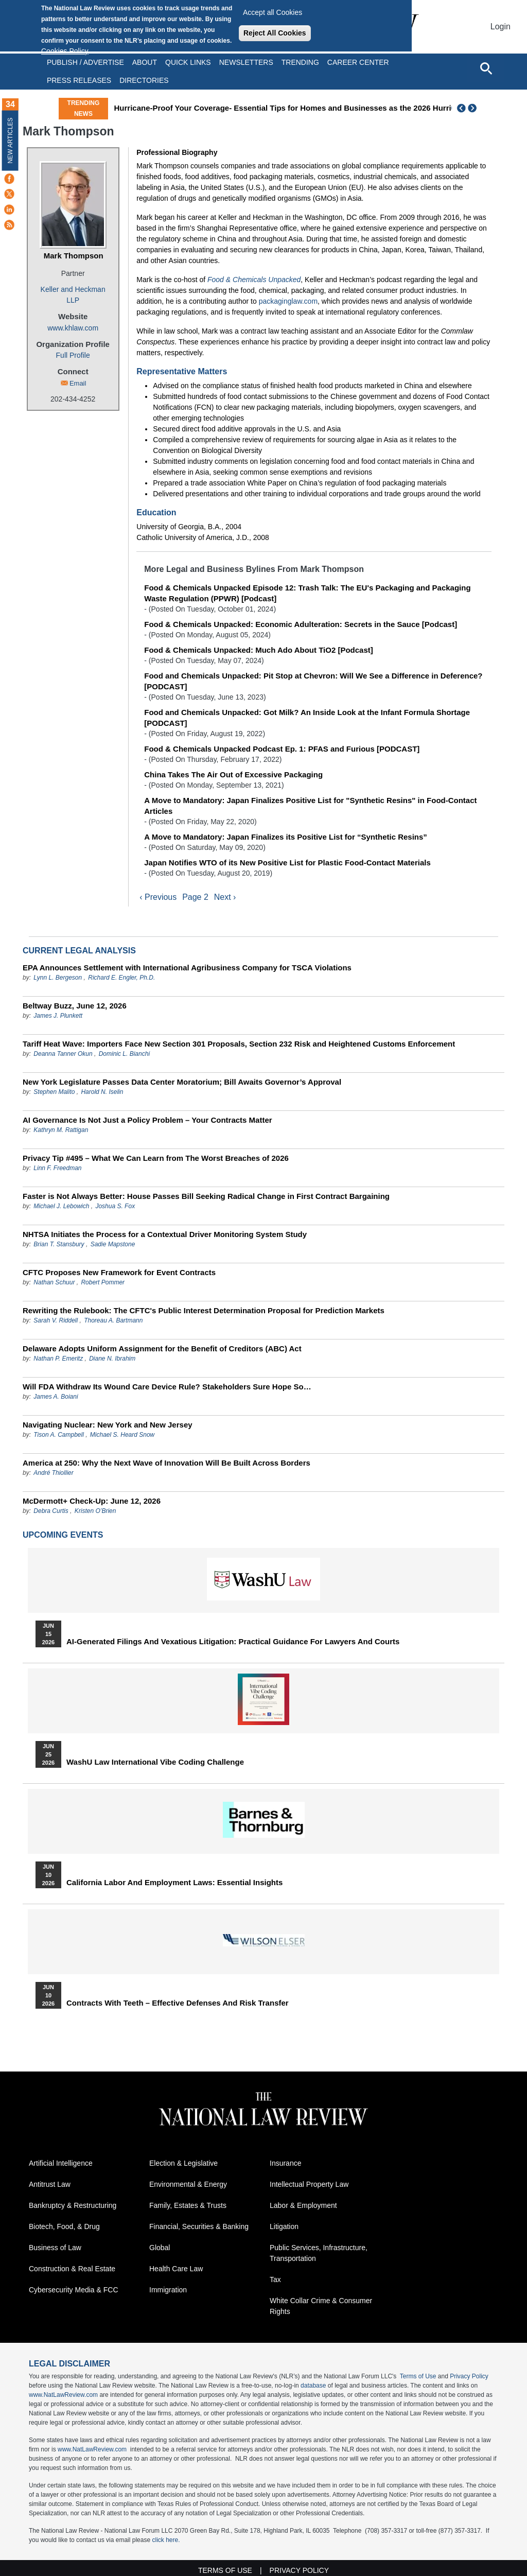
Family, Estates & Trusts (187, 2205)
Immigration (168, 2290)
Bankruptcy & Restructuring (72, 2205)
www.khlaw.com (72, 328)
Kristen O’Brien (95, 1511)
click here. (166, 2540)
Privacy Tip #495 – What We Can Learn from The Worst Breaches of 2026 (156, 1158)
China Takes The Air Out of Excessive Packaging (233, 774)
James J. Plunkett (57, 1015)
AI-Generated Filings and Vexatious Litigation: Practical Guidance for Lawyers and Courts (232, 1642)
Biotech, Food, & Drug (64, 2226)
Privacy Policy (469, 2376)
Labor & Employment (303, 2205)
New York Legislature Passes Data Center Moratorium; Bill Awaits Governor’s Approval (182, 1081)
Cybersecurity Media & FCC (73, 2290)
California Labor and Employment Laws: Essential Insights (174, 1882)
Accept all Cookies (272, 12)
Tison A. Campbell (58, 1434)
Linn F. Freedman (57, 1168)
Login (500, 26)
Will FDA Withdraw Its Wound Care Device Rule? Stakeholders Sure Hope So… (167, 1386)
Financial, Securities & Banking (199, 2226)
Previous (461, 108)
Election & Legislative (183, 2163)
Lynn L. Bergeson (57, 977)
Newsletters (246, 62)
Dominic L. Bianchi (124, 1053)
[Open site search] (485, 68)
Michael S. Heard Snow (122, 1434)
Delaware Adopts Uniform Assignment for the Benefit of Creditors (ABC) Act (162, 1348)
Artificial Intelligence (61, 2163)
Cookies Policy (65, 51)
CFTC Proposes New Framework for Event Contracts (119, 1272)
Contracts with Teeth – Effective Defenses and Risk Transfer (177, 2003)
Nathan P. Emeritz (58, 1358)
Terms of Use (418, 2376)
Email (77, 383)
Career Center (358, 62)
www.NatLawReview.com (63, 2394)
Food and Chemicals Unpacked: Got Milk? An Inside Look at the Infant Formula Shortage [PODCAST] (307, 717)
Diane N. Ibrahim (112, 1358)
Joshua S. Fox (115, 1206)
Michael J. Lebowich (61, 1206)
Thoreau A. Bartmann (113, 1320)
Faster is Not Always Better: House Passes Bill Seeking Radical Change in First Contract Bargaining (206, 1196)
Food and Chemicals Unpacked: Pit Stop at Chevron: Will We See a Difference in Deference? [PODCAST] (313, 681)
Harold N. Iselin (102, 1091)
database (313, 2385)
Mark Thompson (73, 255)
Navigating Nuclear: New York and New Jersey (107, 1424)
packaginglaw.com (288, 301)
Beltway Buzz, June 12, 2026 (75, 1005)
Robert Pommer (103, 1282)
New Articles (10, 140)
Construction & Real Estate (72, 2269)
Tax (275, 2279)
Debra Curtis (50, 1511)
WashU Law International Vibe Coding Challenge (155, 1762)
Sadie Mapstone (113, 1244)
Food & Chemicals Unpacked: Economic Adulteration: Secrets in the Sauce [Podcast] (300, 624)
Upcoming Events (63, 1534)
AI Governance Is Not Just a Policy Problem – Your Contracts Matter (147, 1120)
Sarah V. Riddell (55, 1320)
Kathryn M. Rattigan (60, 1130)
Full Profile (73, 355)
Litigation (284, 2226)
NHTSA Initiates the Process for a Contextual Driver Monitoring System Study (165, 1234)
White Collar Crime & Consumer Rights (321, 2306)
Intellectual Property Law (309, 2184)
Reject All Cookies (274, 33)
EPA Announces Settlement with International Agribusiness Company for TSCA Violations (187, 967)
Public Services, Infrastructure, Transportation (318, 2252)
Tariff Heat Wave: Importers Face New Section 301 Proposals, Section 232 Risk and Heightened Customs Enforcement (239, 1043)
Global (159, 2247)
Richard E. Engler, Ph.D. (121, 977)
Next (473, 108)
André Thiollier (53, 1472)
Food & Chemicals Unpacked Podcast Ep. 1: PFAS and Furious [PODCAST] (281, 748)
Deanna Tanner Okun (62, 1053)
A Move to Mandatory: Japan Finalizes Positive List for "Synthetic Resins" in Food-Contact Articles (310, 805)
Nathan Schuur (54, 1282)
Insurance (285, 2163)
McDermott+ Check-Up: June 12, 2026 (92, 1500)
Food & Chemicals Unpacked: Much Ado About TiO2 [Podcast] (258, 650)
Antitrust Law (50, 2184)
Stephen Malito (54, 1091)
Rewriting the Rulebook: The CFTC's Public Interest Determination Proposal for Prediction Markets (203, 1310)
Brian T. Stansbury (58, 1244)
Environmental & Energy (188, 2184)
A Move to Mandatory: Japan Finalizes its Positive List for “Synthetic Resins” (285, 836)
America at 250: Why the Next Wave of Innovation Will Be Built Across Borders (166, 1462)
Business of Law (55, 2247)
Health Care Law (176, 2269)
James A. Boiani (55, 1396)
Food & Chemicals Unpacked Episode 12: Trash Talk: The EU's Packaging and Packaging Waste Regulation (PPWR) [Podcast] (307, 593)
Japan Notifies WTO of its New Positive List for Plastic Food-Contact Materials (287, 862)
